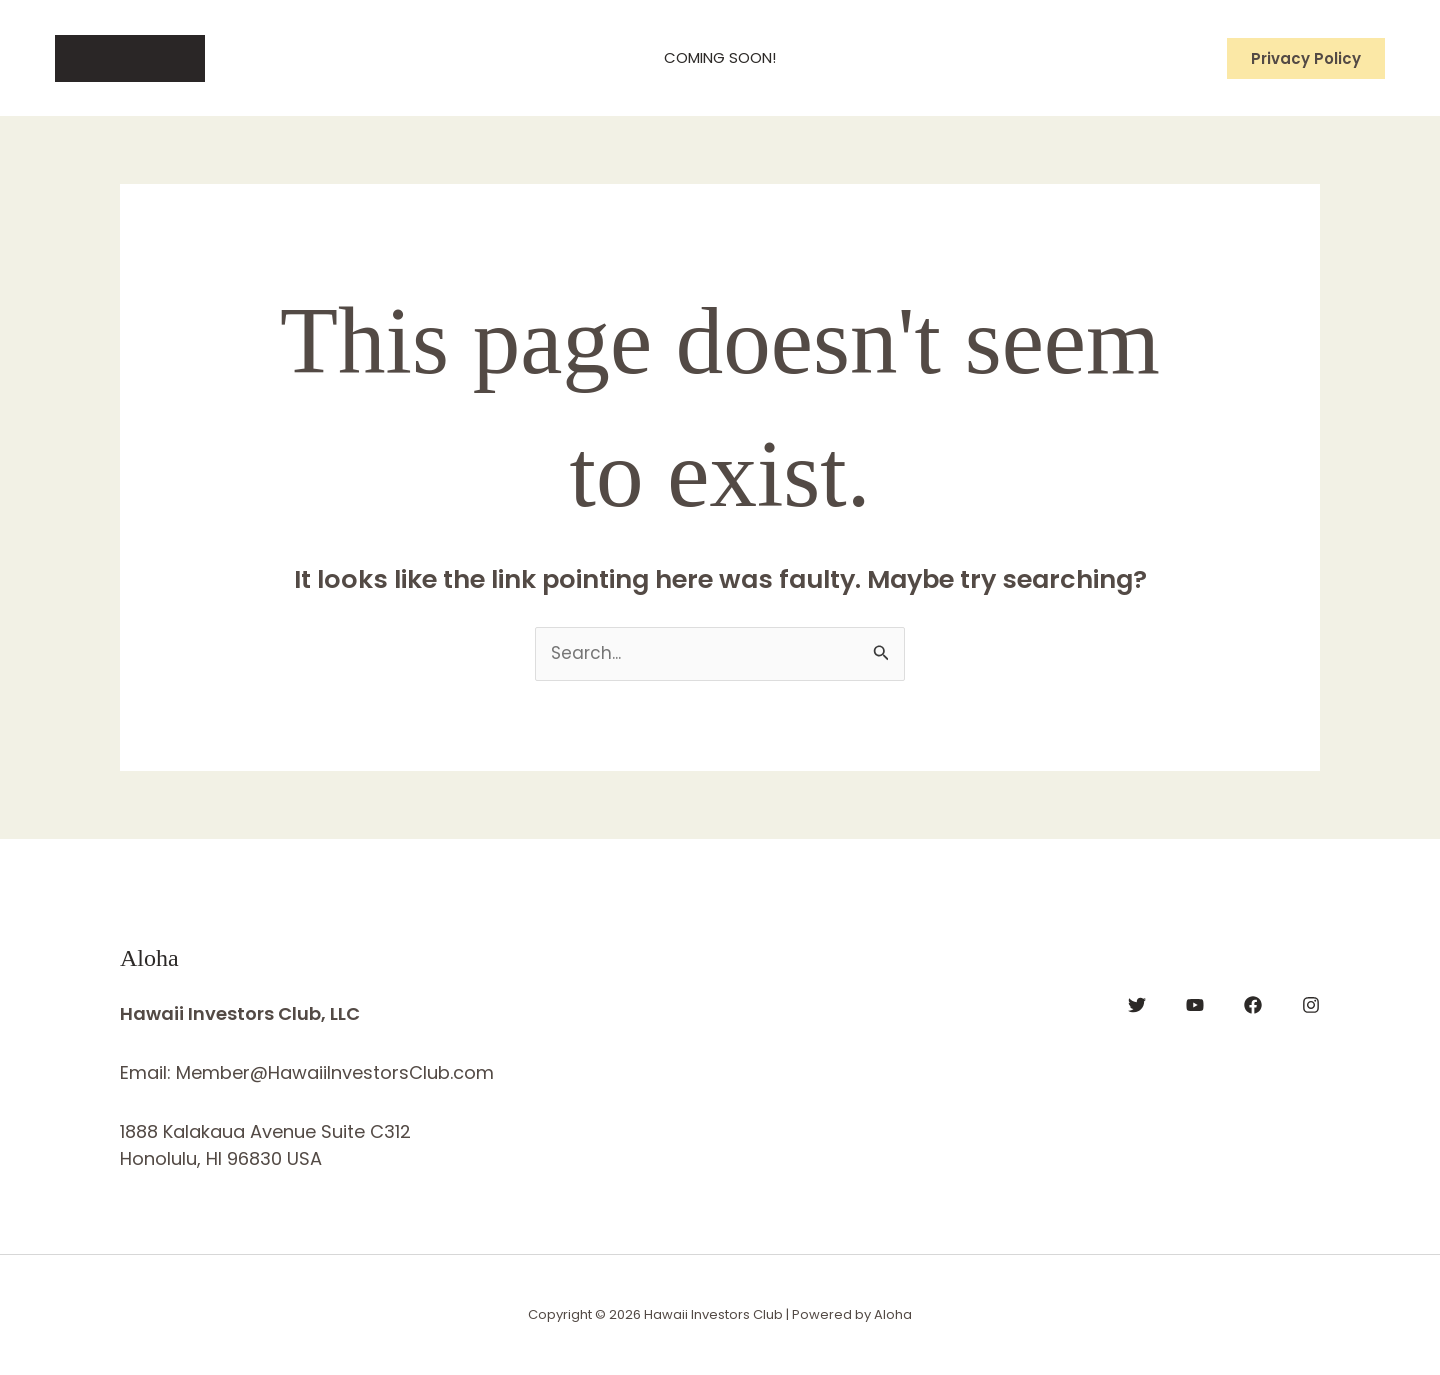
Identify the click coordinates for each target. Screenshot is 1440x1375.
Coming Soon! (720, 57)
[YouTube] (1195, 1005)
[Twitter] (1137, 1005)
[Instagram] (1311, 1005)
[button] (1306, 58)
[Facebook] (1253, 1005)
